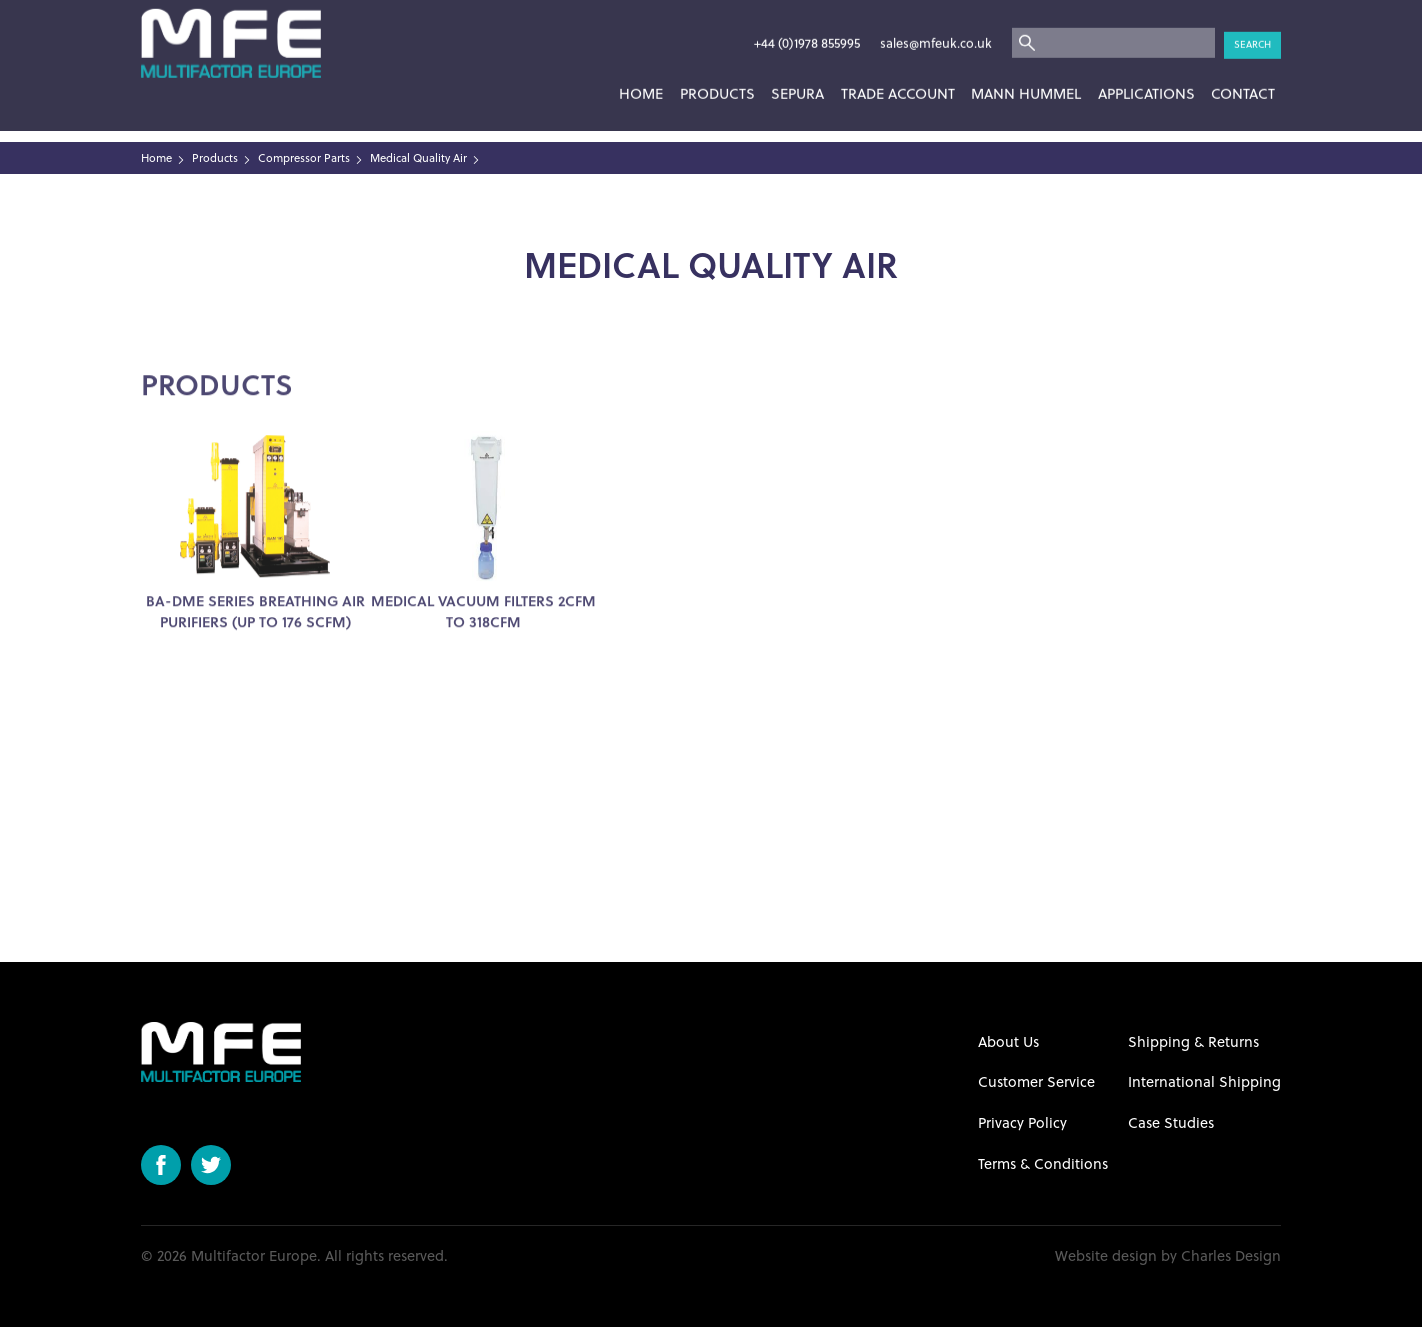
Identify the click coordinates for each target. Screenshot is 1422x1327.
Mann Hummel (1026, 69)
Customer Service (1036, 1081)
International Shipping (1204, 1081)
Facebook (161, 1165)
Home (641, 69)
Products (717, 69)
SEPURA (797, 69)
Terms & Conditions (1043, 1163)
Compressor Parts (304, 158)
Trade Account (898, 69)
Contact (1243, 69)
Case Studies (1171, 1122)
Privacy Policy (1022, 1122)
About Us (1008, 1041)
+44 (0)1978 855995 (807, 19)
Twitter (211, 1165)
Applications (1146, 69)
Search (1252, 19)
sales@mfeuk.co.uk (936, 19)
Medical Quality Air (418, 158)
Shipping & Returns (1193, 1041)
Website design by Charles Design (1168, 1256)
